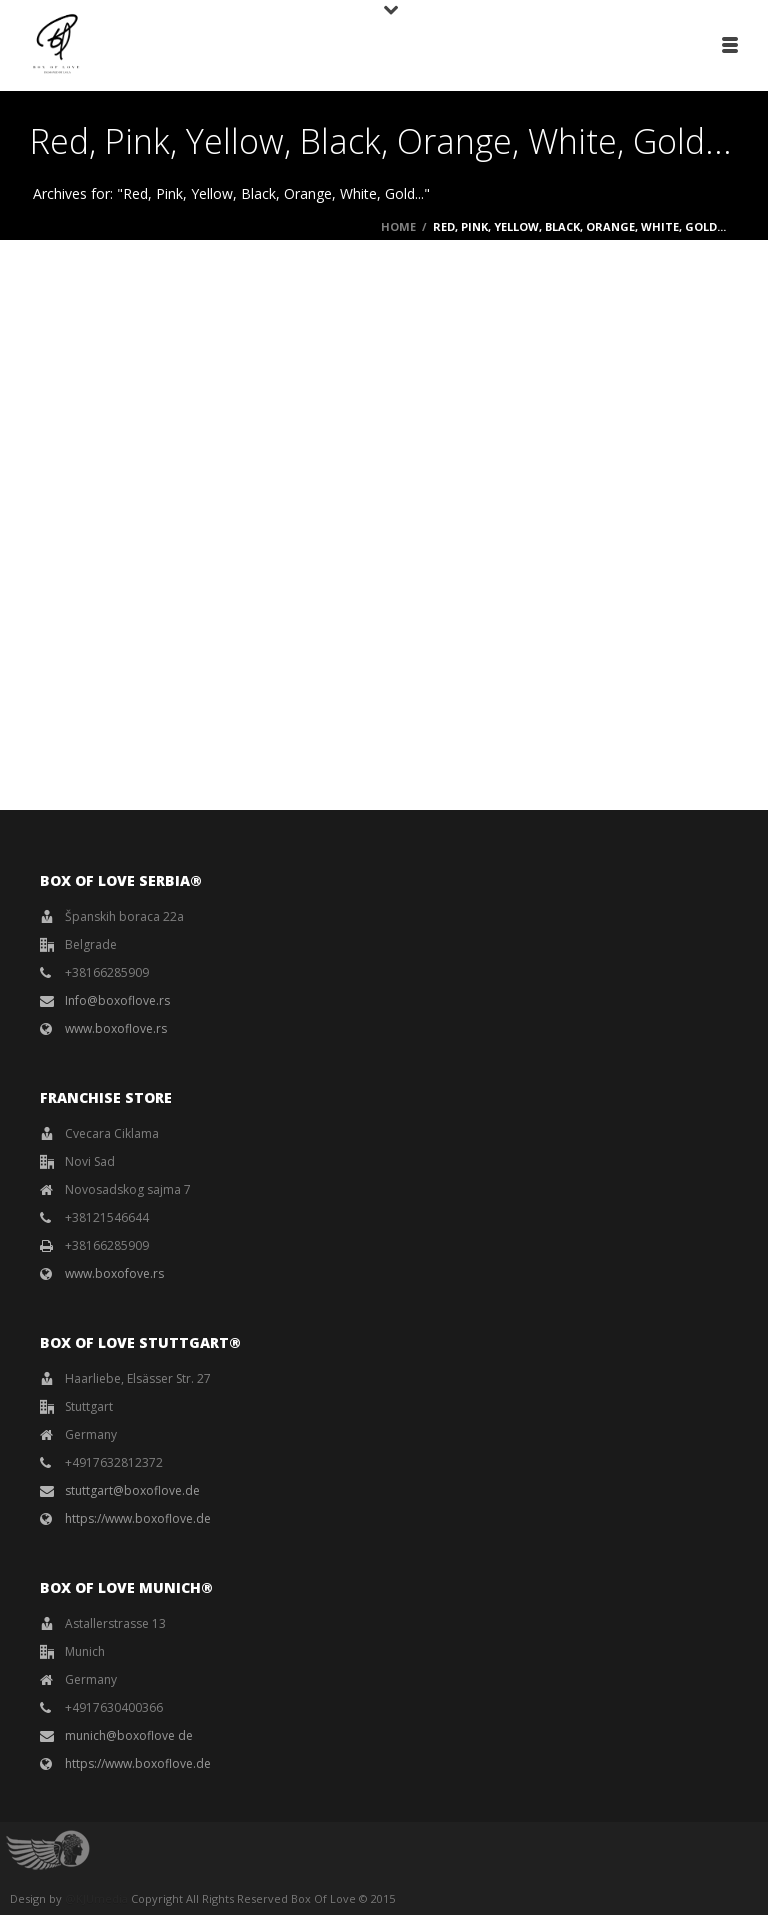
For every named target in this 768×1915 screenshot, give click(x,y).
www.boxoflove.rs (116, 1028)
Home (398, 226)
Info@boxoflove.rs (117, 1000)
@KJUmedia (96, 1898)
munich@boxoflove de (129, 1735)
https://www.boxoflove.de (138, 1518)
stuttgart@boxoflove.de (132, 1490)
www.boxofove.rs (114, 1273)
